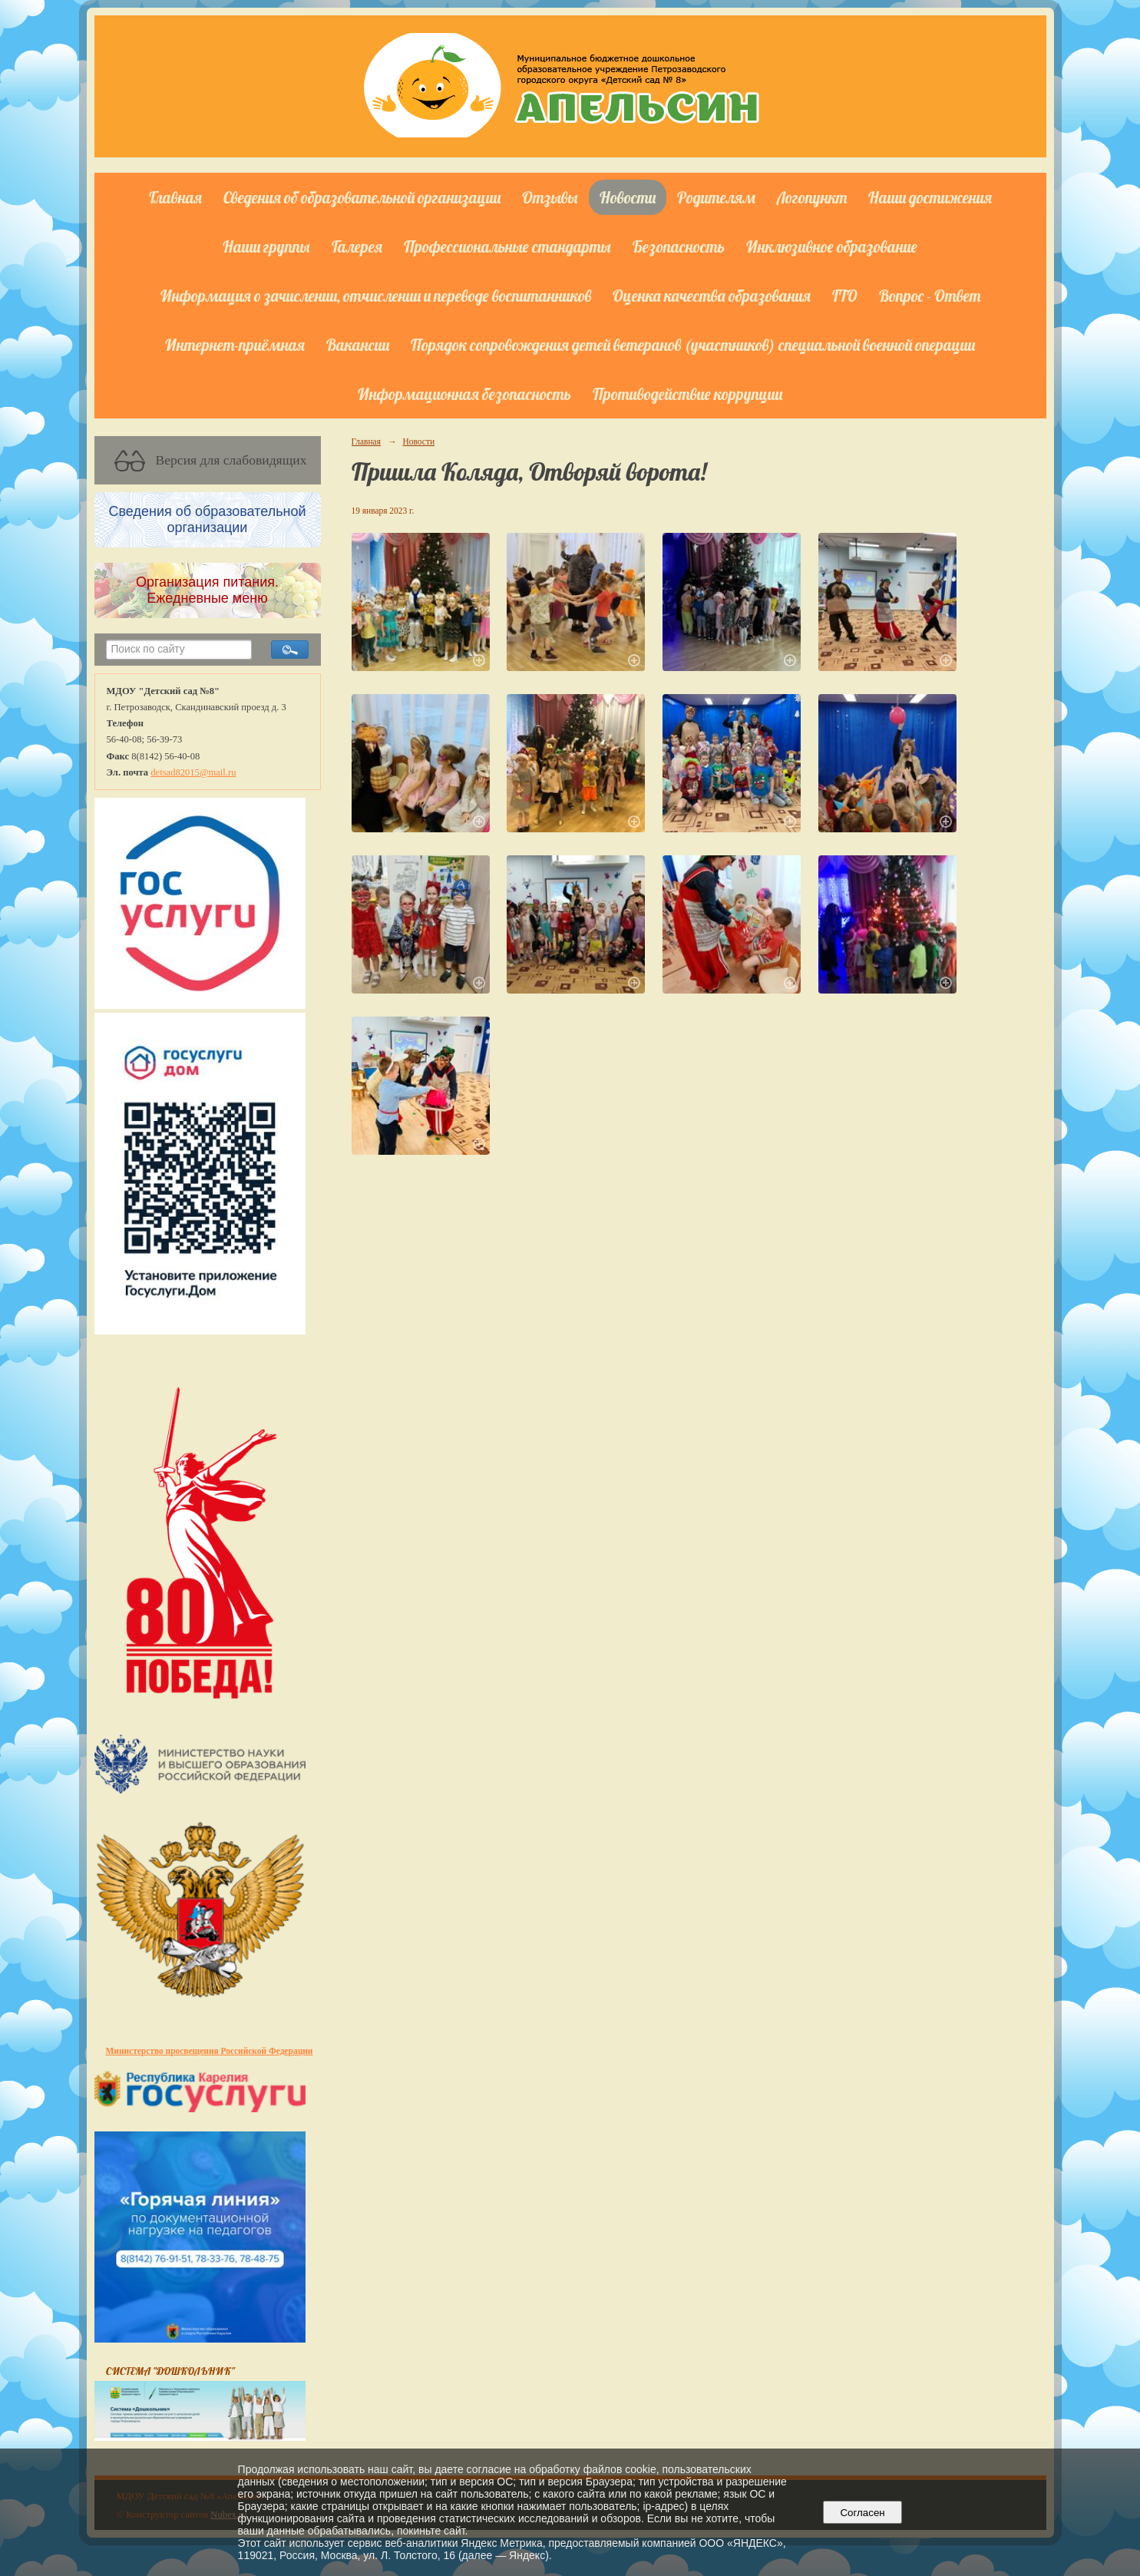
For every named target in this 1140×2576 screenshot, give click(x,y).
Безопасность (679, 246)
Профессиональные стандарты (507, 246)
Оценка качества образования (712, 296)
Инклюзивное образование (831, 246)
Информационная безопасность (464, 394)
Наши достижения (930, 197)
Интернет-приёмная (235, 345)
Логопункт (812, 197)
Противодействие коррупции (687, 394)
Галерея (357, 246)
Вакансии (357, 345)
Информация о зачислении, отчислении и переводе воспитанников (375, 296)
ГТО (844, 296)
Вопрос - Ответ (929, 296)
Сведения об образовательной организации (362, 197)
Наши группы (266, 246)
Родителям (716, 197)
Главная (175, 197)
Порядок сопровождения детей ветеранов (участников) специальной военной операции (693, 345)
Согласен (862, 2512)
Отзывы (550, 197)
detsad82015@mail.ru (193, 772)
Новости (628, 197)
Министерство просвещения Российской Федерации (209, 2050)
